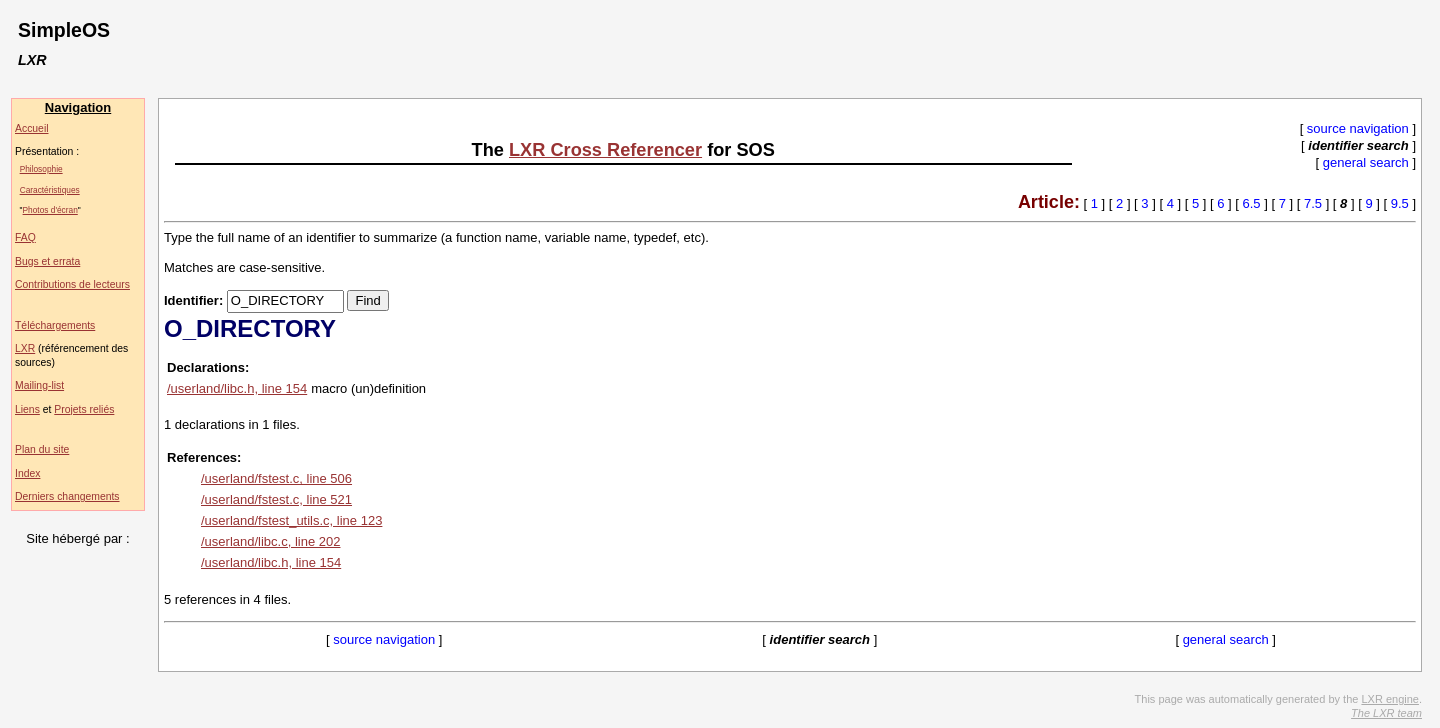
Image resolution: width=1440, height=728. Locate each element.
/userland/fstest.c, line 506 (276, 478)
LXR (25, 348)
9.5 (1400, 203)
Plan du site (42, 449)
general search (1366, 162)
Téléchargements (55, 325)
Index (27, 473)
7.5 (1313, 203)
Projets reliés (84, 409)
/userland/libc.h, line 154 (237, 388)
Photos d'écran (50, 210)
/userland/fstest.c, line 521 (276, 499)
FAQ (25, 237)
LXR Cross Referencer (605, 150)
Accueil (32, 128)
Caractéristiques (50, 190)
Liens (27, 409)
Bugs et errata (47, 261)
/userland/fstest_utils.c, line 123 (291, 520)
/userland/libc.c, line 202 (270, 541)
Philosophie (41, 169)
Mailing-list (39, 385)
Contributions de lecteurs (72, 284)
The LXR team (1386, 713)
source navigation (1358, 128)
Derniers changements (67, 496)
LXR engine (1390, 699)
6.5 (1252, 203)
